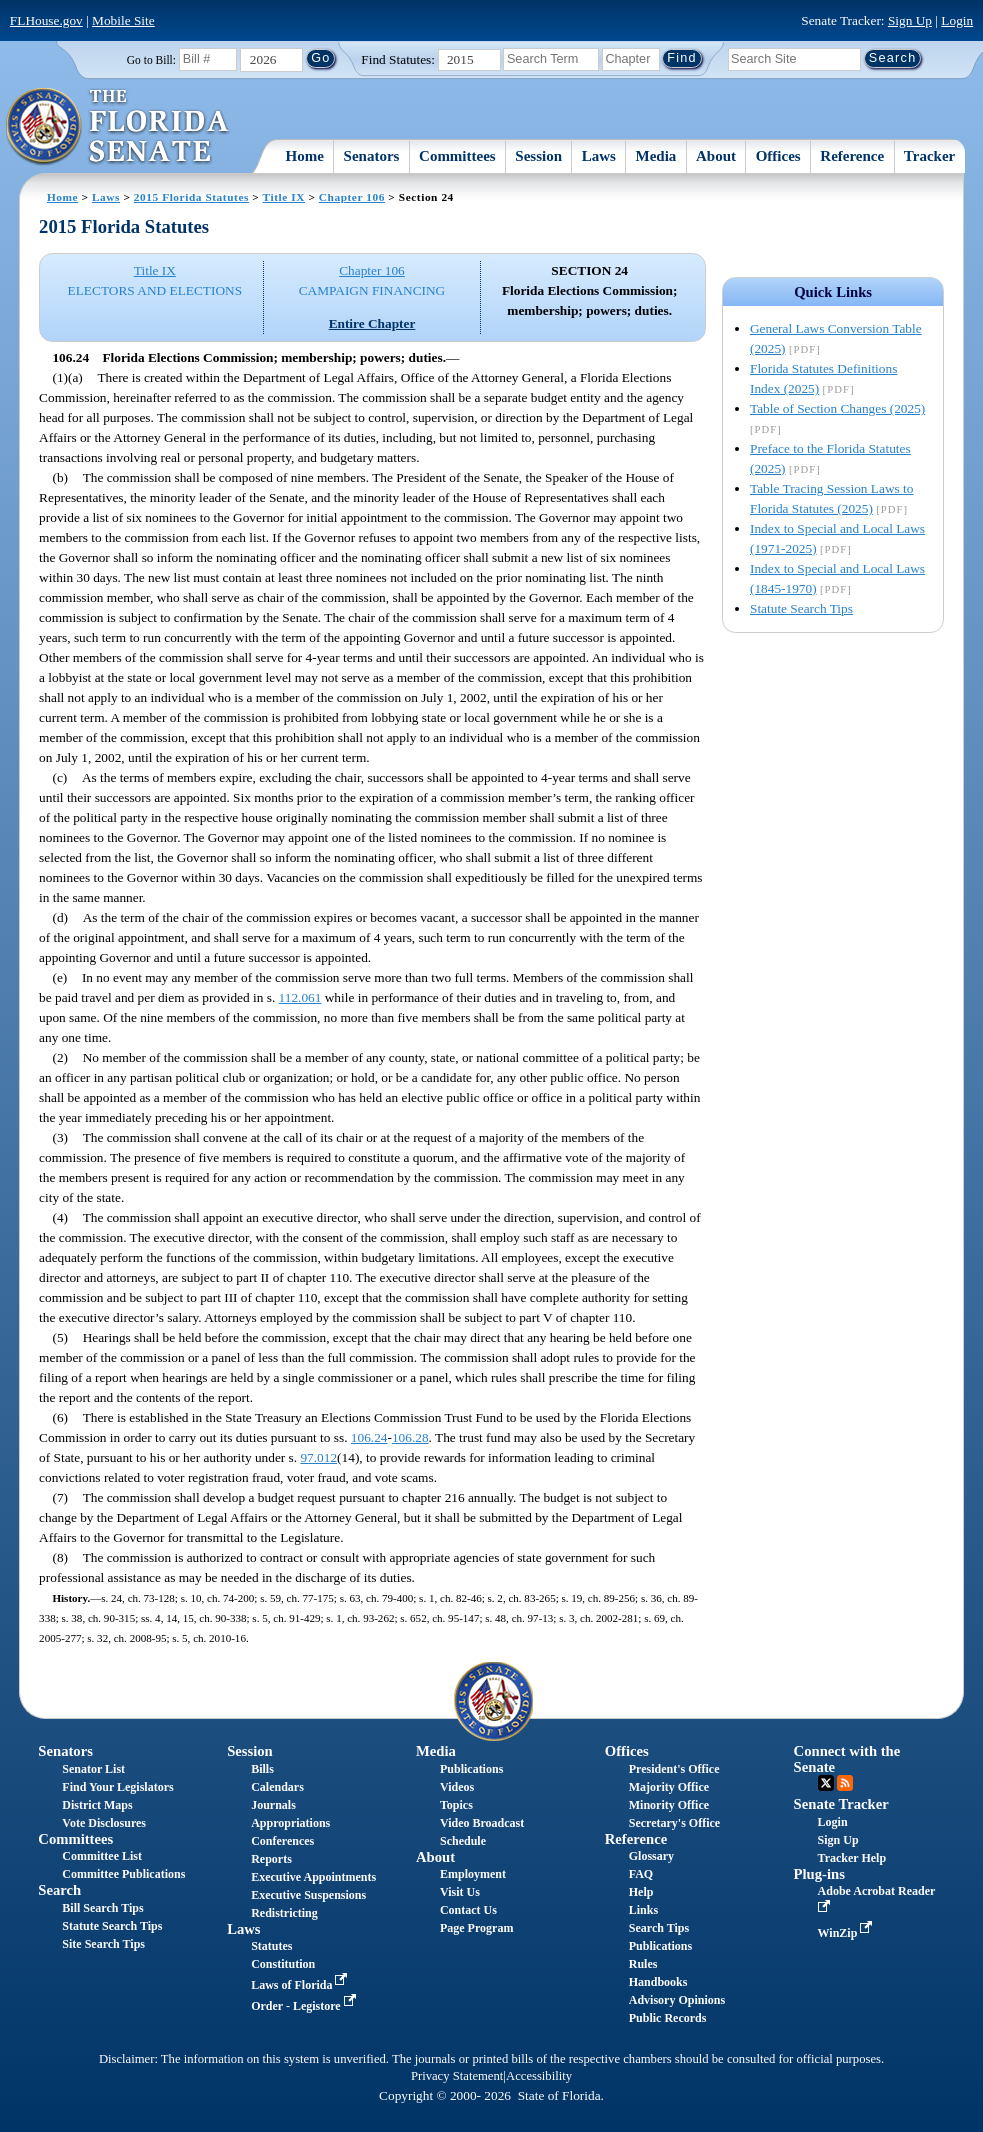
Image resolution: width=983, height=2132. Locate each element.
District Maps (97, 1805)
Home (305, 156)
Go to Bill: (151, 60)
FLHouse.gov (46, 20)
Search (59, 1890)
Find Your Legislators (117, 1787)
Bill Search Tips (102, 1908)
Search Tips (659, 1928)
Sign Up (910, 20)
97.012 (318, 1457)
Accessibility (539, 2076)
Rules (643, 1964)
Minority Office (669, 1805)
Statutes (271, 1946)
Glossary (651, 1856)
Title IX (284, 197)
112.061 (300, 997)
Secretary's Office (674, 1823)
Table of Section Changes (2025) (837, 408)
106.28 (410, 1437)
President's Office (674, 1769)
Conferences (282, 1841)
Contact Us (468, 1910)
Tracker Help (852, 1858)
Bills (262, 1769)
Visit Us (460, 1892)
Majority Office (669, 1787)
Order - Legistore (305, 2006)
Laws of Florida (301, 1985)
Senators (372, 156)
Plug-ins (819, 1874)
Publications (471, 1769)
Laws (599, 156)
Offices (778, 156)
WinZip (847, 1933)
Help (641, 1892)
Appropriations (290, 1823)
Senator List (93, 1769)
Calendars (277, 1787)
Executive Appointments (313, 1877)
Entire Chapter (372, 323)
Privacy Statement (457, 2076)
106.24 (369, 1437)
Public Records (668, 2018)
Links (643, 1910)
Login (957, 20)
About (716, 156)
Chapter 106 (352, 197)
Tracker (929, 156)
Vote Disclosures (104, 1823)
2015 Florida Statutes (191, 197)
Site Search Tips (103, 1944)
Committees (457, 156)
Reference (852, 156)
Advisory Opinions (677, 2000)
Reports (271, 1859)
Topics (456, 1805)
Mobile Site (123, 20)
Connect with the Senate (847, 1758)
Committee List (102, 1856)
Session (538, 156)
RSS (845, 1783)
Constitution (283, 1964)
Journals (273, 1805)
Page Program (476, 1928)
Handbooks (658, 1982)
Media (656, 156)
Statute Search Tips (801, 608)
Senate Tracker (841, 1804)
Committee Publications (123, 1874)
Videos (457, 1787)
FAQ (641, 1874)
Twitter (826, 1783)
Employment (473, 1874)
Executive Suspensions (308, 1895)
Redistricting (284, 1913)
